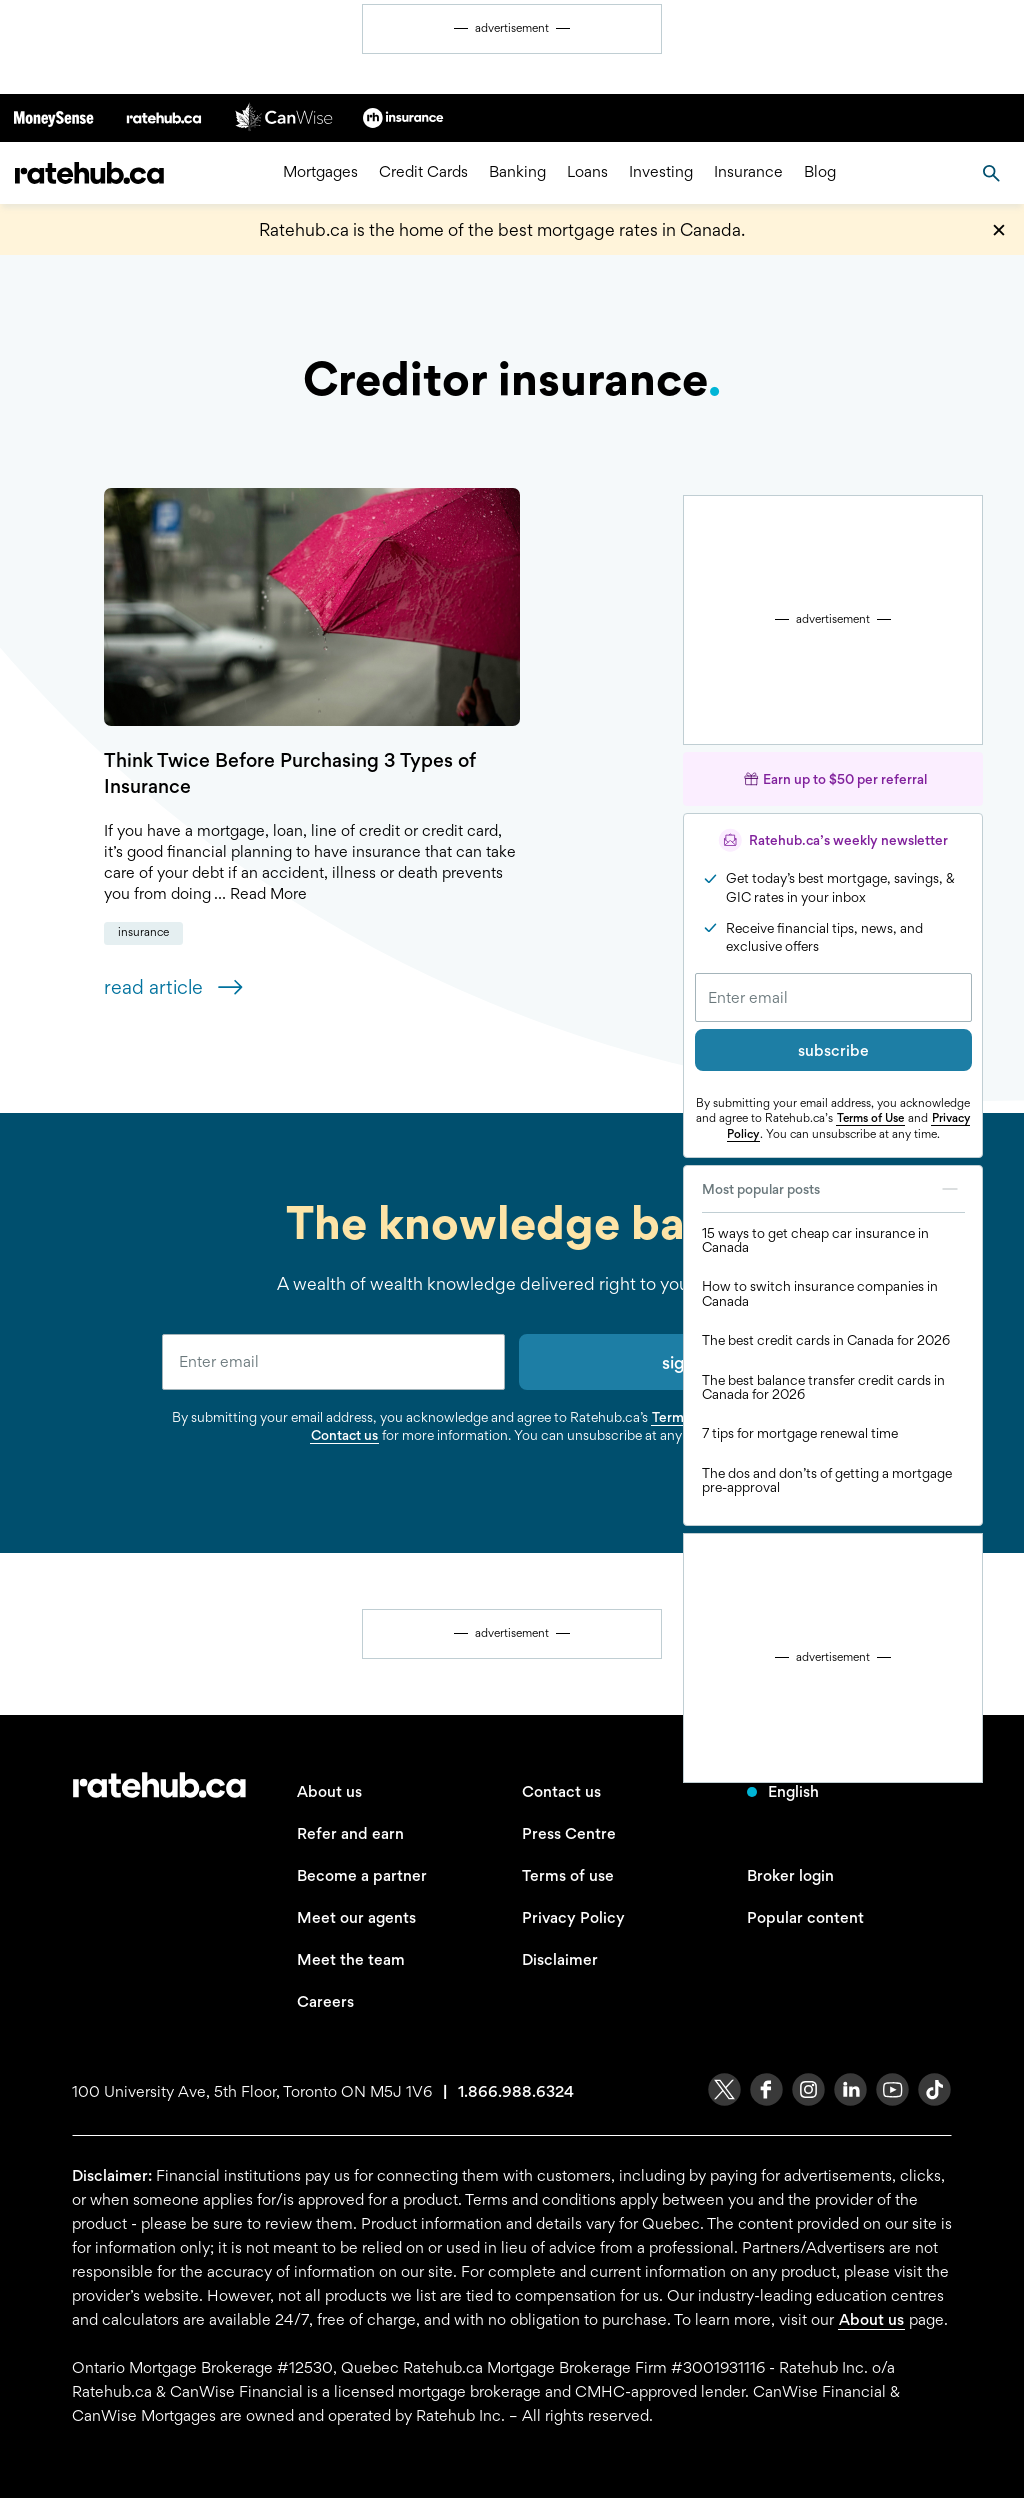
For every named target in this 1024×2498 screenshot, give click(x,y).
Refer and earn (350, 1833)
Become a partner (362, 1875)
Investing (661, 172)
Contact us (344, 1435)
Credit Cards (423, 172)
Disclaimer (560, 1959)
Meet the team (351, 1959)
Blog (820, 172)
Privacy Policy (573, 1917)
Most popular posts (833, 1189)
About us (329, 1791)
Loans (587, 172)
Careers (325, 2001)
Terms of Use (870, 1118)
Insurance (748, 172)
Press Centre (569, 1833)
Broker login (790, 1875)
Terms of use (568, 1875)
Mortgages (320, 172)
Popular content (805, 1917)
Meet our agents (356, 1917)
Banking (517, 172)
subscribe (833, 1050)
